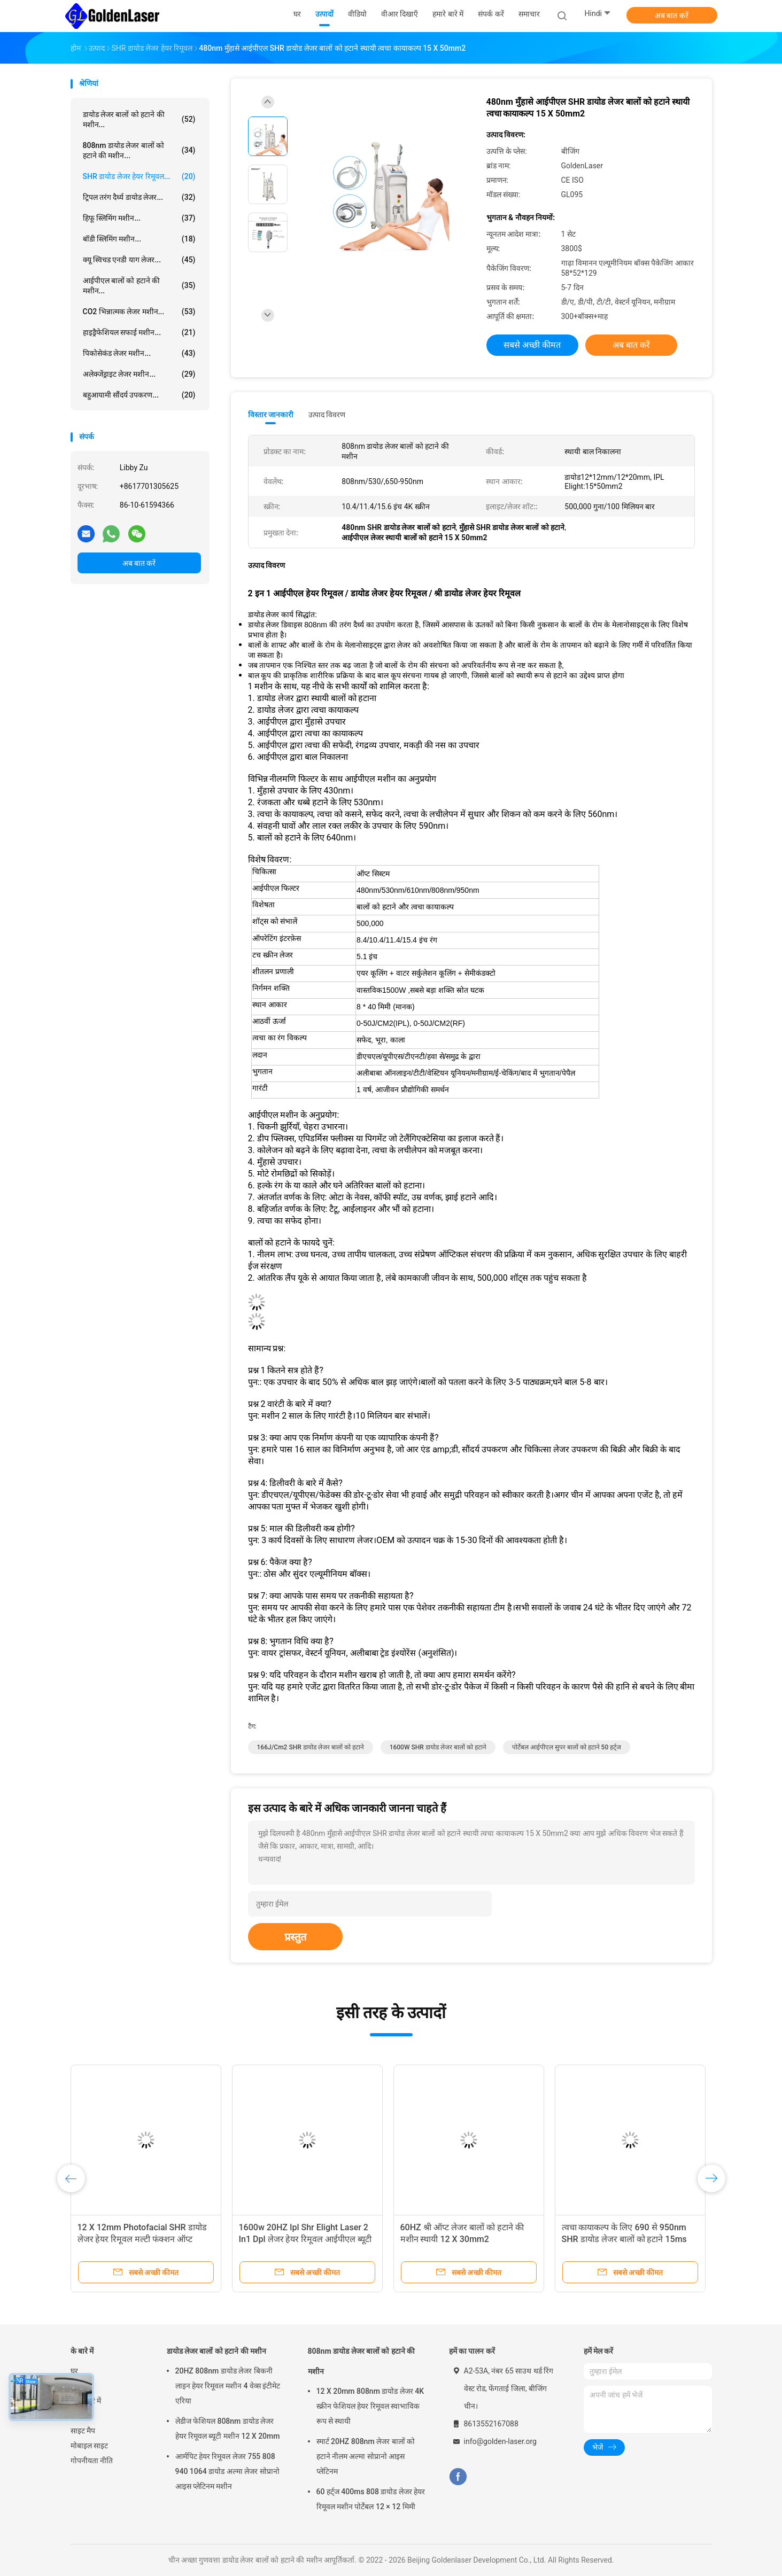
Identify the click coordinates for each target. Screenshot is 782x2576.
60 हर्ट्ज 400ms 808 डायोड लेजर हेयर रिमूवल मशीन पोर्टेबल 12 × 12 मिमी (370, 2499)
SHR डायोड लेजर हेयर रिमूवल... (139, 176)
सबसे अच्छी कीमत (532, 345)
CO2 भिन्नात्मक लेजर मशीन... (139, 311)
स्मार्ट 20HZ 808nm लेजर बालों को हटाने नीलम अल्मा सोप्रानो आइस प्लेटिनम (365, 2456)
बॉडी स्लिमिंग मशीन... (139, 239)
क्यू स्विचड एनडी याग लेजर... (139, 259)
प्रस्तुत (295, 1937)
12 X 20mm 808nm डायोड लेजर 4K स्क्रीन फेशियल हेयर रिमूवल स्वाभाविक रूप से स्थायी (370, 2406)
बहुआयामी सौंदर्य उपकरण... (139, 395)
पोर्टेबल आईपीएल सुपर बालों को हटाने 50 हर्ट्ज (567, 1747)
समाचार (81, 2415)
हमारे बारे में (86, 2400)
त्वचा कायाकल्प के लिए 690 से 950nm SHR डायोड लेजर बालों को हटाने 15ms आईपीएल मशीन (624, 2239)
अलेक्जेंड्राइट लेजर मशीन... (139, 374)
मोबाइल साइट (89, 2445)
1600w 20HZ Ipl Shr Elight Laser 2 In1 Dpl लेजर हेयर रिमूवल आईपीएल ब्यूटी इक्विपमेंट (305, 2239)
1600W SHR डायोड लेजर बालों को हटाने (438, 1747)
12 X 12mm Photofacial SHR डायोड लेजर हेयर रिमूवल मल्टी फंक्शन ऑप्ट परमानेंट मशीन (142, 2239)
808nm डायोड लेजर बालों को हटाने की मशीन (361, 2361)
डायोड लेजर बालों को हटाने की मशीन (217, 2351)
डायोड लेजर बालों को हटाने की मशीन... (139, 119)
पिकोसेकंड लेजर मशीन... (139, 353)
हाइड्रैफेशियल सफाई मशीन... (139, 332)
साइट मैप (83, 2430)
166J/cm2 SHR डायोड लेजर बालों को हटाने (310, 1747)
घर (74, 2371)
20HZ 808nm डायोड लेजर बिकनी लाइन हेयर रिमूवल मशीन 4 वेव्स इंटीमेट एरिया (228, 2386)
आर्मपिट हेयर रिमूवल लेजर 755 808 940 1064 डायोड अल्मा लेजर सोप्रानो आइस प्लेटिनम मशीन (227, 2471)
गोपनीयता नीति (92, 2460)
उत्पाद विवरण (326, 414)
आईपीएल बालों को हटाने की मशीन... (139, 285)
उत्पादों (80, 2386)
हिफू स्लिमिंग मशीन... (139, 218)
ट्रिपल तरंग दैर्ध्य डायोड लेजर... (139, 197)
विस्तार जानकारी (271, 414)
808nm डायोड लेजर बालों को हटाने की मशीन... (139, 150)
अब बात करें (671, 15)
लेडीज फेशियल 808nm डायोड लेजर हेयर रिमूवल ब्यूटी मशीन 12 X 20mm (227, 2428)
